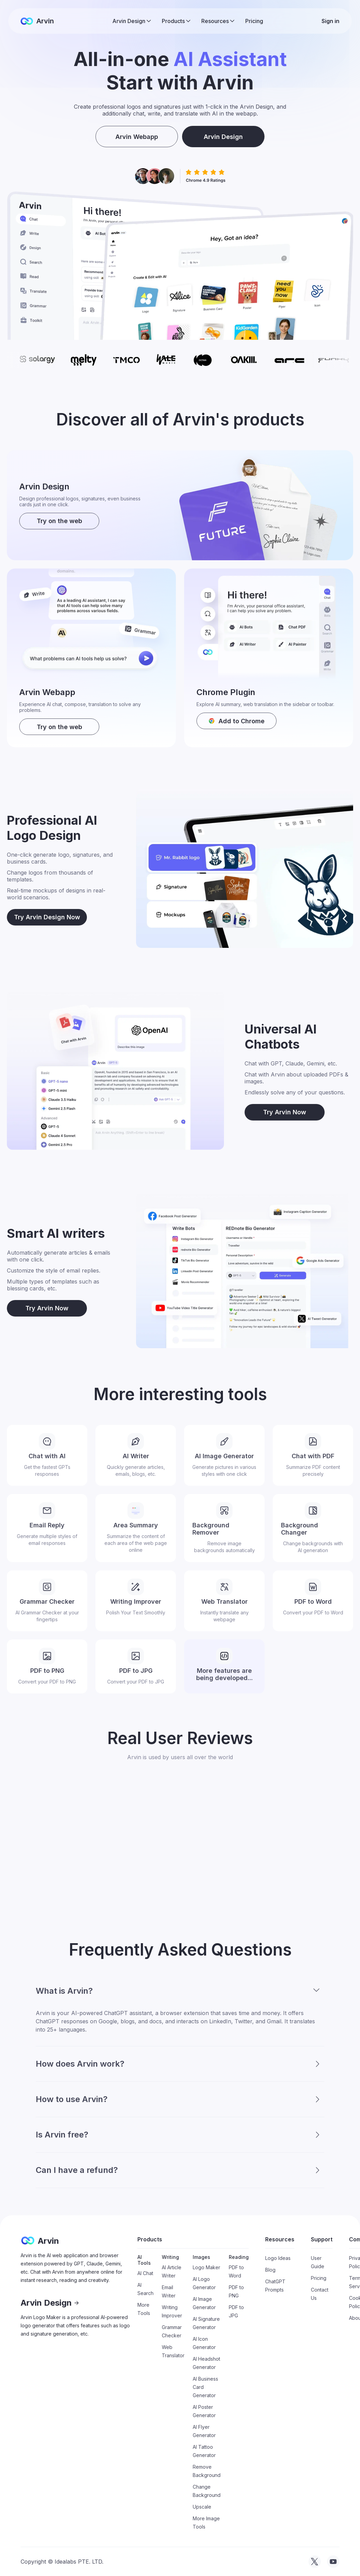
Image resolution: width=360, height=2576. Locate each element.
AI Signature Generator (206, 2323)
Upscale (202, 2507)
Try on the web (59, 520)
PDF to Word (236, 2271)
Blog (270, 2270)
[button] (131, 21)
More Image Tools (206, 2522)
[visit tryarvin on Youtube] (333, 2561)
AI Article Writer (171, 2271)
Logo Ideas (278, 2258)
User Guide (317, 2262)
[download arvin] (236, 721)
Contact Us (319, 2294)
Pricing (254, 21)
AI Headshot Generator (206, 2363)
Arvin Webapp (136, 136)
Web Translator (173, 2351)
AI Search (145, 2289)
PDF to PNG (236, 2291)
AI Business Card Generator (205, 2387)
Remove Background (207, 2471)
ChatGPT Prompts (275, 2286)
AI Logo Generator (204, 2283)
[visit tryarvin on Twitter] (315, 2561)
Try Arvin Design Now (47, 917)
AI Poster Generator (204, 2411)
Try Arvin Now (284, 1112)
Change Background (207, 2491)
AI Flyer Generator (204, 2431)
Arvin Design (223, 136)
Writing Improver (172, 2311)
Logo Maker (206, 2267)
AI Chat (145, 2273)
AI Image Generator (204, 2303)
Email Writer (169, 2291)
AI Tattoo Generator (204, 2451)
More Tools (143, 2309)
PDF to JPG (236, 2311)
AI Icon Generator (204, 2343)
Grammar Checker (172, 2331)
